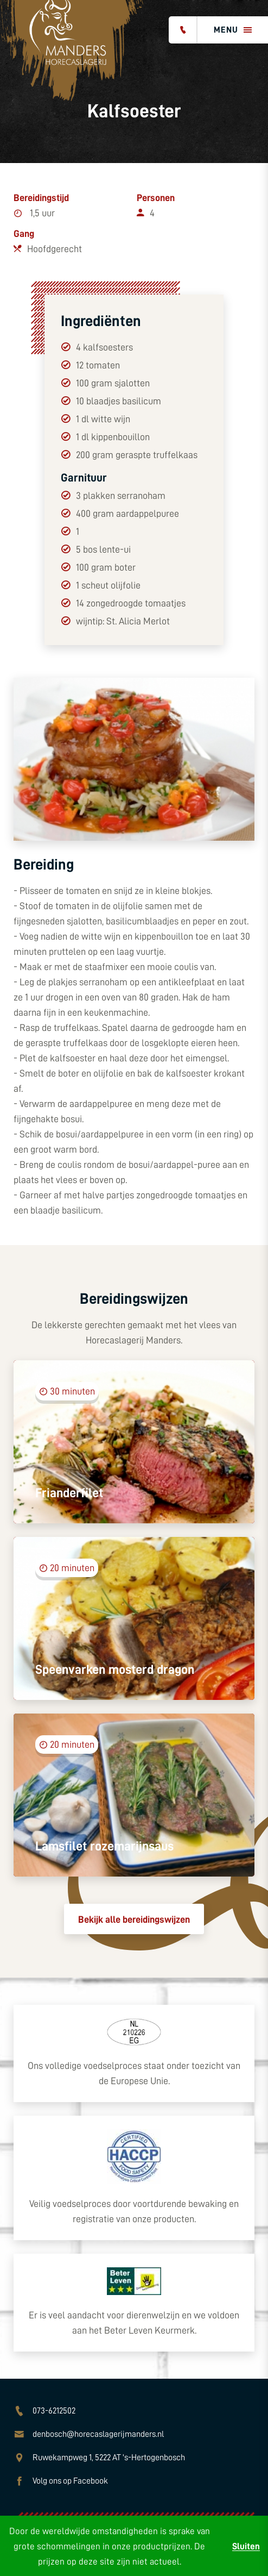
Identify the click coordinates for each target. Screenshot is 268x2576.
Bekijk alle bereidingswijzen (134, 1919)
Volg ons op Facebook (70, 2481)
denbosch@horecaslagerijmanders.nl (98, 2434)
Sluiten (246, 2546)
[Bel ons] (182, 29)
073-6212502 (54, 2410)
